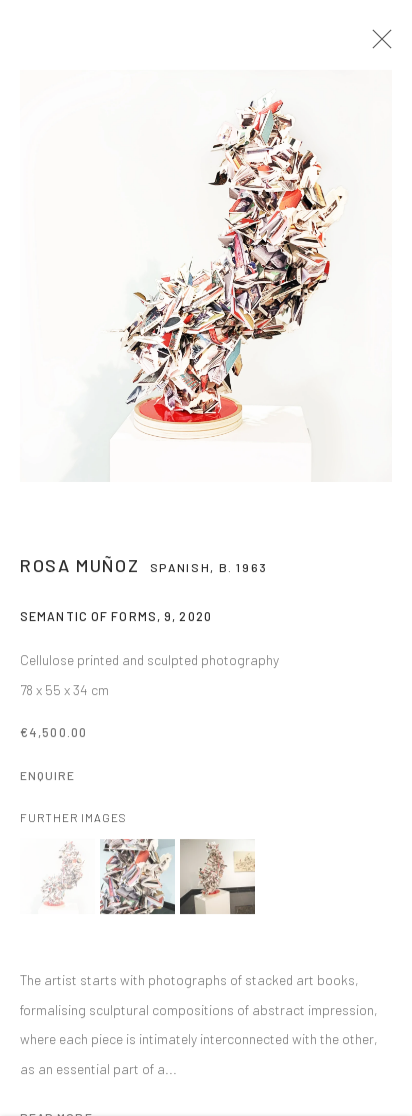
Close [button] (384, 45)
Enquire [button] (47, 782)
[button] (57, 883)
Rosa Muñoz (79, 572)
